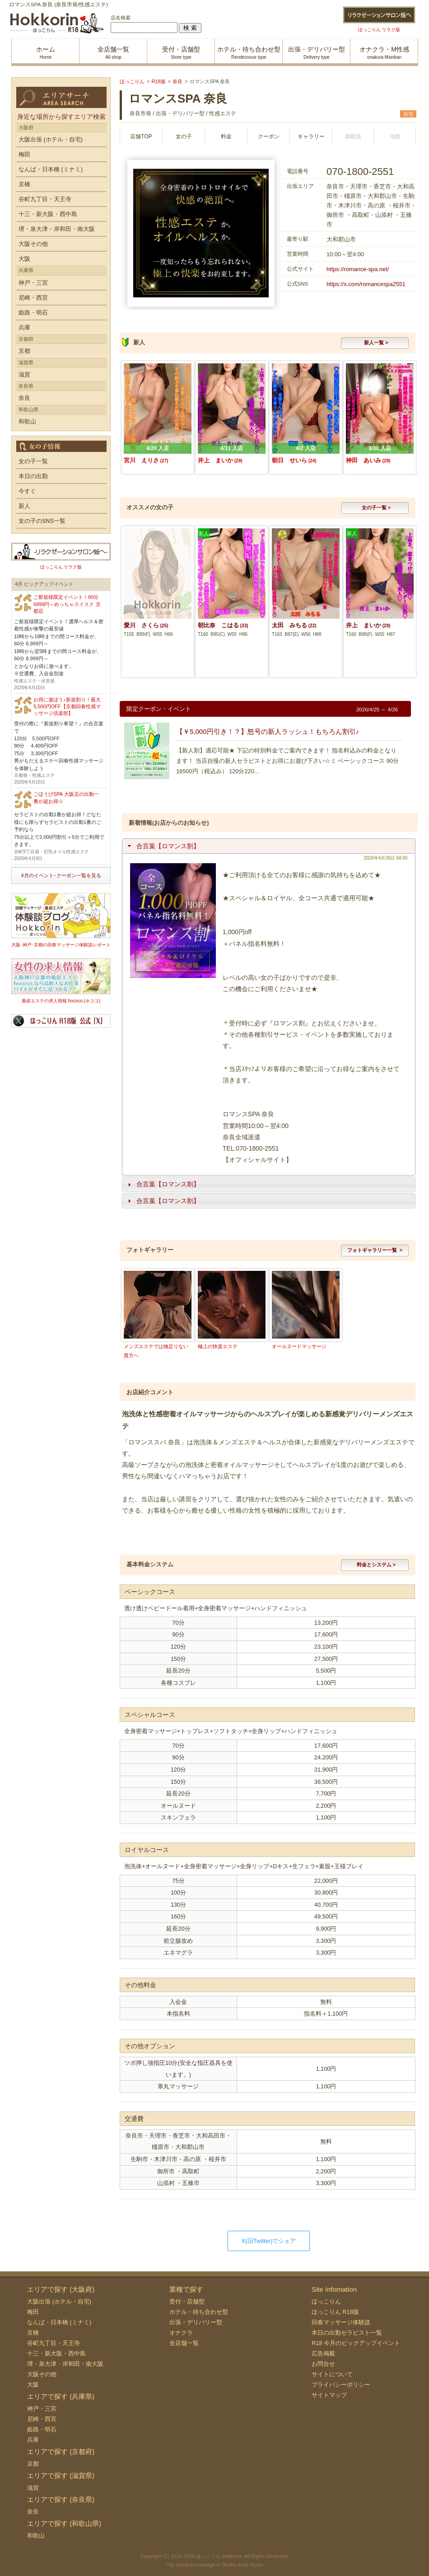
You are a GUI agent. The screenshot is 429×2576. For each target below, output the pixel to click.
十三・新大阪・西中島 (48, 214)
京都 (24, 351)
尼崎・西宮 (33, 297)
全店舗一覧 (184, 2343)
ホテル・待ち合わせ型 (198, 2311)
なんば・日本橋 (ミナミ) (51, 169)
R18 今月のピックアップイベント (356, 2343)
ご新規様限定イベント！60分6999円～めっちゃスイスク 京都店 (67, 604)
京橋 (24, 184)
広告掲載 (323, 2353)
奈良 (24, 398)
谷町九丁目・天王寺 (45, 199)
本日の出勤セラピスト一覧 (347, 2332)
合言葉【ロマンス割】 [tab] (163, 846)
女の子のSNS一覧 (42, 520)
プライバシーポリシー (341, 2384)
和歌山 (27, 421)
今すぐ (27, 491)
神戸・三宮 (33, 282)
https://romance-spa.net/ (357, 269)
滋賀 (24, 374)
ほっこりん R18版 (335, 2311)
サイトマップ (329, 2395)
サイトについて (332, 2374)
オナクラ (181, 2332)
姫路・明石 (33, 312)
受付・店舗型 (187, 2301)
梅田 (24, 154)
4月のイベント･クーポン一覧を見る (61, 875)
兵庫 (24, 327)
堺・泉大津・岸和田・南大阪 (57, 229)
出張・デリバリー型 (195, 2322)
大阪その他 (33, 243)
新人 (24, 506)
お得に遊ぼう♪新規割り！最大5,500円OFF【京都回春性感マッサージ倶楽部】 (67, 706)
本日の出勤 (33, 476)
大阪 (24, 258)
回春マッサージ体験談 (341, 2322)
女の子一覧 (33, 461)
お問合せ (323, 2363)
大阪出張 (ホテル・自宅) (51, 139)
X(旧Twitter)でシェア (269, 2241)
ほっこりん (326, 2301)
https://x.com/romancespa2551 (366, 284)
